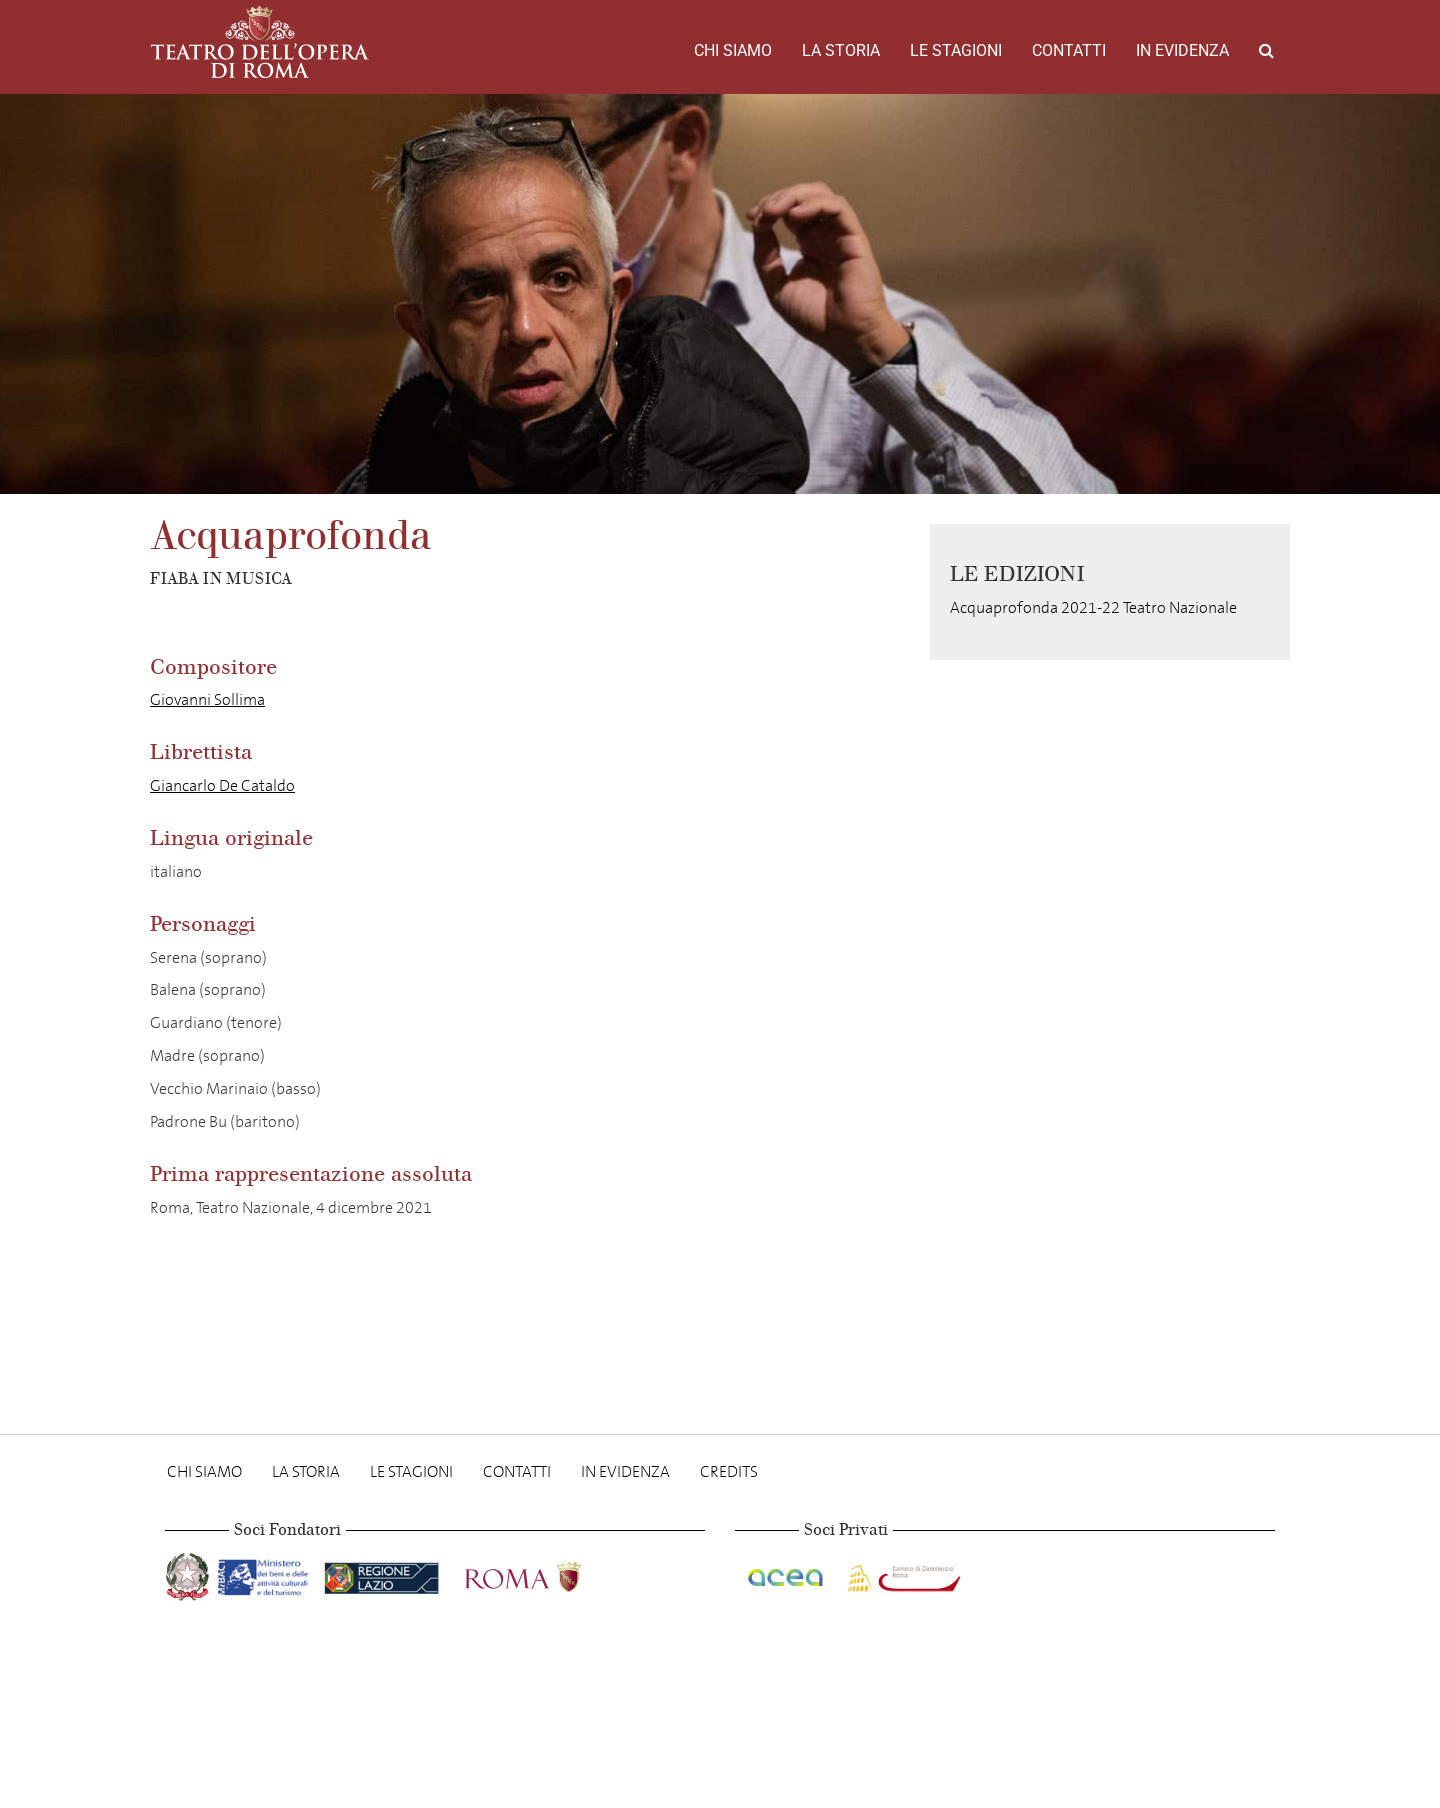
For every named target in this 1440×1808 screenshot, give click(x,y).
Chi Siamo (733, 50)
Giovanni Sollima (207, 699)
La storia (841, 50)
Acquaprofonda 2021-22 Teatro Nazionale (1093, 607)
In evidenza (1182, 50)
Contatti (1069, 50)
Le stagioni (956, 50)
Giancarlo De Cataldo (222, 785)
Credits (729, 1471)
